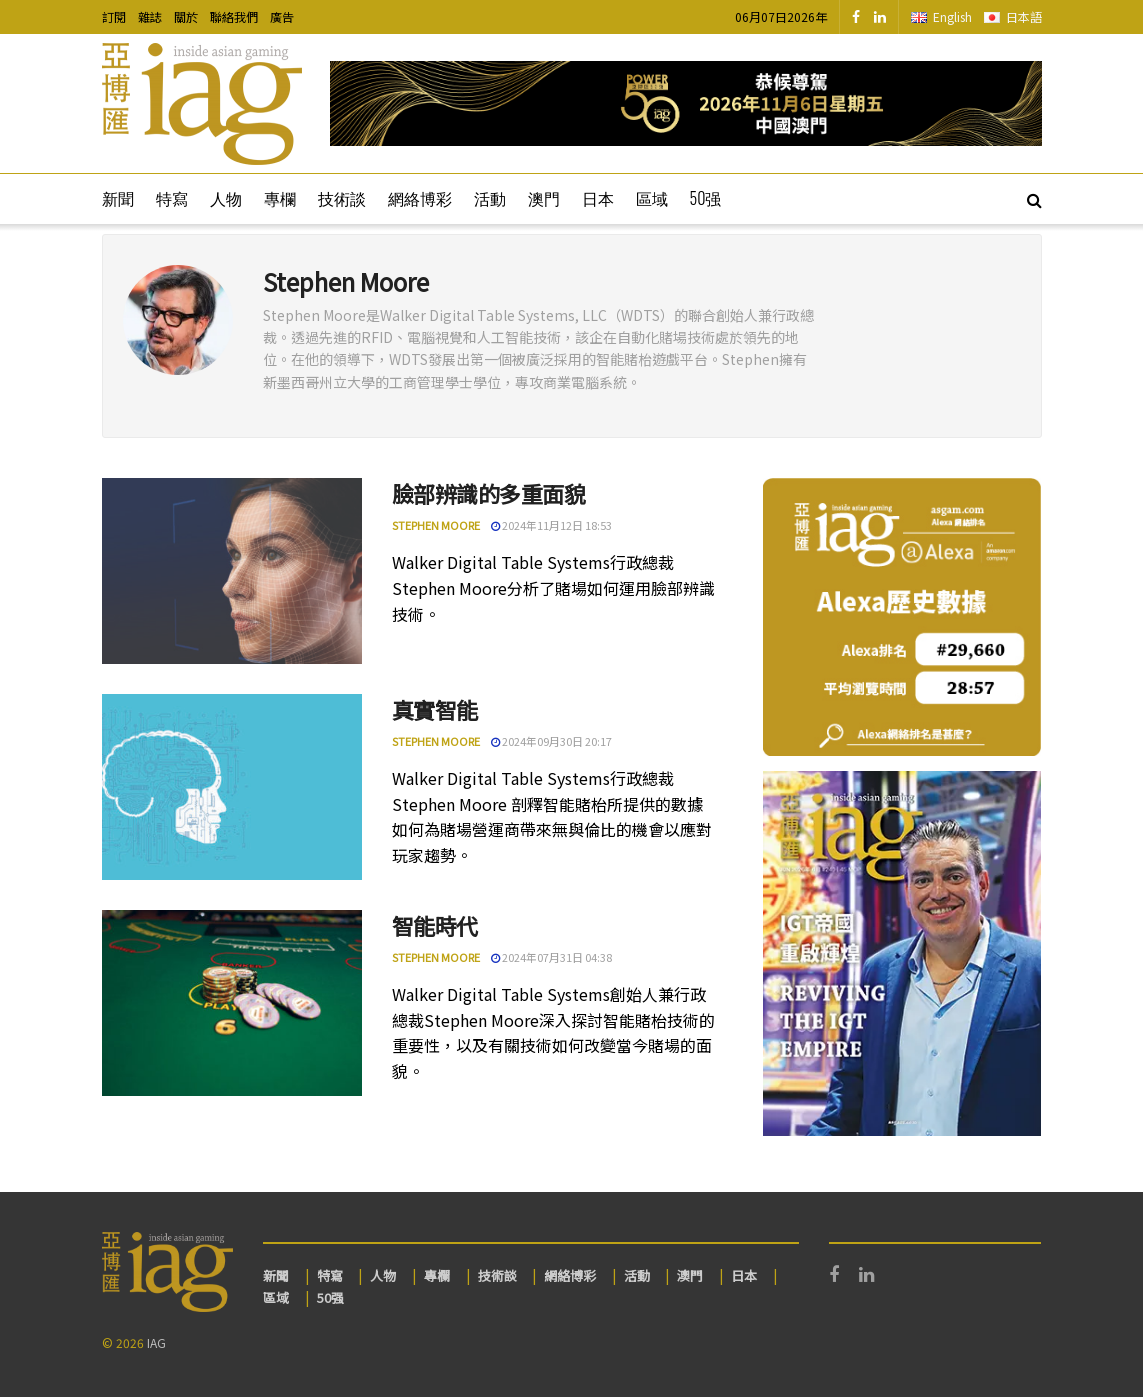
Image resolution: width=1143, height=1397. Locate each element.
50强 (706, 198)
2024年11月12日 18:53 (551, 525)
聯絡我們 (234, 16)
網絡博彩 (420, 198)
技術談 (342, 198)
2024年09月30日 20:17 (551, 741)
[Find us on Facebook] (856, 17)
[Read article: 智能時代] (232, 1003)
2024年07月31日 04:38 (551, 957)
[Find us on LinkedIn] (880, 17)
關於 (186, 16)
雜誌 (150, 16)
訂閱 (114, 16)
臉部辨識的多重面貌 (489, 493)
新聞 (118, 198)
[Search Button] (1034, 199)
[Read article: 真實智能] (232, 787)
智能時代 (435, 925)
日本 (598, 198)
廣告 (282, 16)
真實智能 (435, 709)
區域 (652, 198)
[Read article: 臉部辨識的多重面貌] (232, 571)
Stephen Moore (436, 525)
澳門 (544, 198)
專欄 (280, 198)
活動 (490, 198)
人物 (226, 198)
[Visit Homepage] (202, 104)
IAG (156, 1342)
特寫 (172, 198)
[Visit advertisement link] (686, 103)
